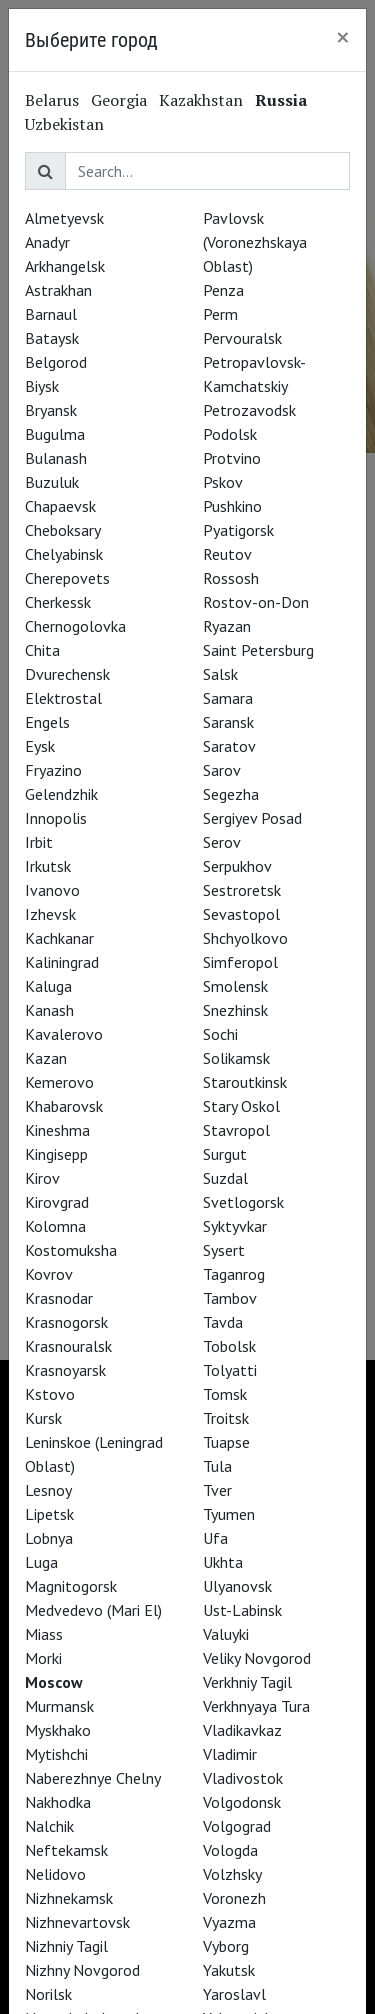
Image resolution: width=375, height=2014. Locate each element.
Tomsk (225, 1394)
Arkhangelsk (65, 266)
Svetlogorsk (243, 1202)
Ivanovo (52, 890)
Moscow (54, 1682)
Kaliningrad (62, 962)
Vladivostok (243, 1778)
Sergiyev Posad (252, 818)
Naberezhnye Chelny (93, 1778)
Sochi (220, 1034)
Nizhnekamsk (69, 1898)
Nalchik (49, 1826)
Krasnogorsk (66, 1322)
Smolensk (235, 986)
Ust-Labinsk (242, 1610)
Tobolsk (229, 1346)
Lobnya (49, 1538)
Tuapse (226, 1442)
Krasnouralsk (68, 1346)
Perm (220, 314)
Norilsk (48, 1994)
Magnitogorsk (71, 1586)
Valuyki (226, 1634)
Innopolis (56, 818)
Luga (41, 1562)
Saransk (228, 722)
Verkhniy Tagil (247, 1682)
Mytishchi (56, 1754)
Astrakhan (58, 290)
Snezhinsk (235, 1010)
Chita (42, 650)
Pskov (223, 482)
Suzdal (225, 1178)
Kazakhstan (201, 100)
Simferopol (240, 962)
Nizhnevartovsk (77, 1922)
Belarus (52, 100)
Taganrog (234, 1274)
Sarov (222, 770)
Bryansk (51, 410)
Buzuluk (52, 482)
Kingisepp (56, 1154)
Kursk (43, 1418)
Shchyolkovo (245, 938)
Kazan (46, 1058)
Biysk (42, 386)
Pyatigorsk (238, 530)
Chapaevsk (60, 506)
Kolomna (55, 1226)
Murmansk (59, 1706)
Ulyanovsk (237, 1586)
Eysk (40, 746)
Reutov (227, 554)
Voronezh (234, 1898)
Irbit (39, 842)
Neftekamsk (66, 1850)
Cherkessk (58, 602)
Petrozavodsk (249, 410)
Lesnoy (48, 1490)
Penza (223, 290)
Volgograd (237, 1826)
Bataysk (52, 338)
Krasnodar (59, 1298)
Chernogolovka (75, 626)
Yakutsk (229, 1970)
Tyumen (229, 1514)
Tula (217, 1466)
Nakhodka (58, 1802)
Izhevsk (50, 914)
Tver (217, 1490)
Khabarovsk (64, 1106)
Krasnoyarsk (65, 1370)
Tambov (230, 1298)
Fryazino (53, 770)
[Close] (343, 37)
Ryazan (227, 626)
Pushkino (232, 506)
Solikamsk (236, 1058)
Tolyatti (230, 1370)
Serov (222, 842)
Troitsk (226, 1418)
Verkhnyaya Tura (256, 1706)
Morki (43, 1658)
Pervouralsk (242, 338)
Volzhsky (232, 1874)
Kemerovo (59, 1082)
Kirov (42, 1178)
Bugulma (55, 434)
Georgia (119, 100)
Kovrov (49, 1274)
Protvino (232, 458)
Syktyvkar (235, 1226)
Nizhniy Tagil (66, 1946)
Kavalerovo (64, 1034)
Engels (47, 722)
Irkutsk (48, 866)
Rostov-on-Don (256, 602)
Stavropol (236, 1130)
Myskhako (58, 1730)
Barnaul (51, 314)
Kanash (49, 1010)
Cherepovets (67, 578)
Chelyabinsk (64, 554)
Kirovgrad (57, 1202)
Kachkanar (59, 938)
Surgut (225, 1154)
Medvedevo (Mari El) (93, 1610)
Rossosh (231, 578)
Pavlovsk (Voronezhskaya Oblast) (255, 242)
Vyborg (226, 1946)
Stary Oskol (241, 1106)
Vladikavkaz (242, 1730)
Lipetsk (49, 1514)
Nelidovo (55, 1874)
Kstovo (50, 1394)
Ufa (215, 1538)
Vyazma (229, 1922)
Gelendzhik (61, 794)
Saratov (229, 746)
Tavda (223, 1322)
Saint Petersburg (258, 650)
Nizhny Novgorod (82, 1970)
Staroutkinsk (245, 1082)
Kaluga (48, 986)
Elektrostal (63, 698)
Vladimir (230, 1754)
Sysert (224, 1250)
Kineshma (57, 1130)
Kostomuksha (71, 1250)
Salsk (220, 674)
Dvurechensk (67, 674)
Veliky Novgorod (257, 1658)
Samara (228, 698)
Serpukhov (237, 866)
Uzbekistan (64, 124)
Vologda (230, 1850)
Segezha (231, 794)
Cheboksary (63, 530)
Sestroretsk (242, 890)
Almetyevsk (64, 218)
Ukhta (223, 1562)
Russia (281, 100)
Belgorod (56, 362)
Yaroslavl (234, 1994)
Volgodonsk (242, 1802)
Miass (44, 1634)
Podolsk (230, 434)
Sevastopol (241, 914)
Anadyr (47, 242)
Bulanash (56, 458)
